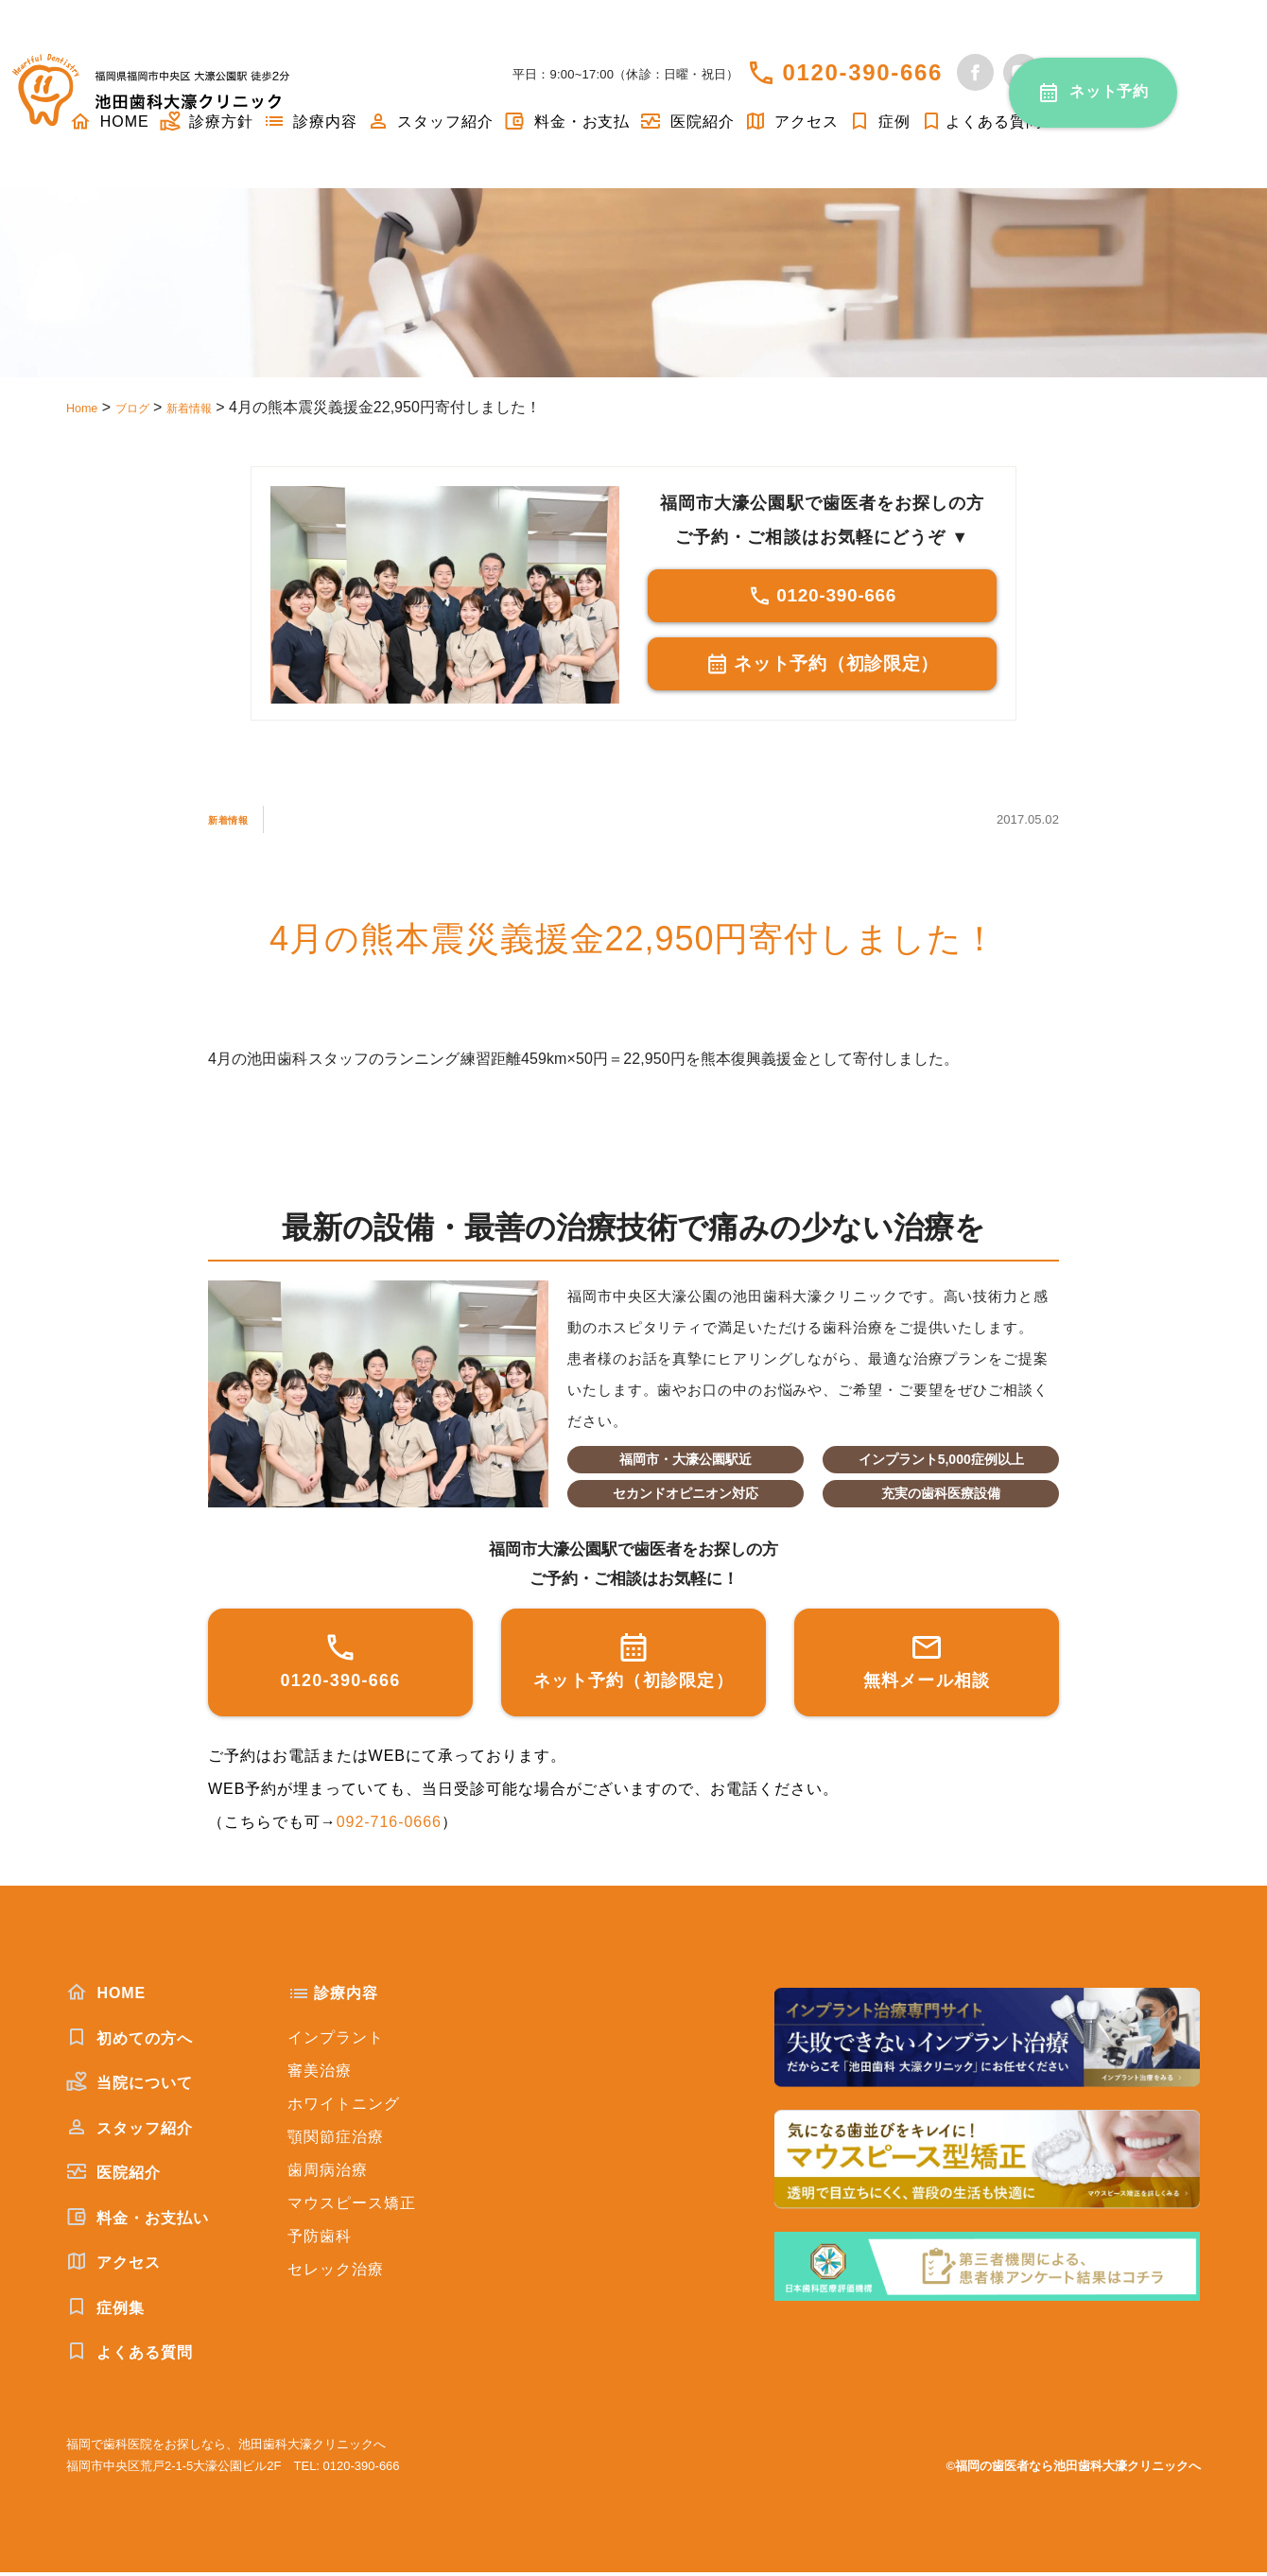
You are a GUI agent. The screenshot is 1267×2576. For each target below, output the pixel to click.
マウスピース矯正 (351, 2207)
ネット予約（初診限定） (822, 669)
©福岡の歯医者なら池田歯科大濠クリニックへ (1073, 2470)
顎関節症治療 (335, 2140)
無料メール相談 (927, 1664)
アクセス (791, 121)
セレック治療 (335, 2273)
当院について (129, 2086)
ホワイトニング (343, 2107)
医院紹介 (686, 121)
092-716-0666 (389, 1826)
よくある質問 (981, 121)
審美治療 (319, 2074)
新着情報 (240, 822)
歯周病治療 (327, 2174)
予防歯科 (319, 2240)
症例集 (105, 2311)
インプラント (335, 2041)
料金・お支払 (566, 121)
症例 (879, 121)
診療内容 (310, 121)
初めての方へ (129, 2041)
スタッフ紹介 (430, 121)
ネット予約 (1109, 91)
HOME (106, 1996)
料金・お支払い (137, 2221)
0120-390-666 (862, 72)
